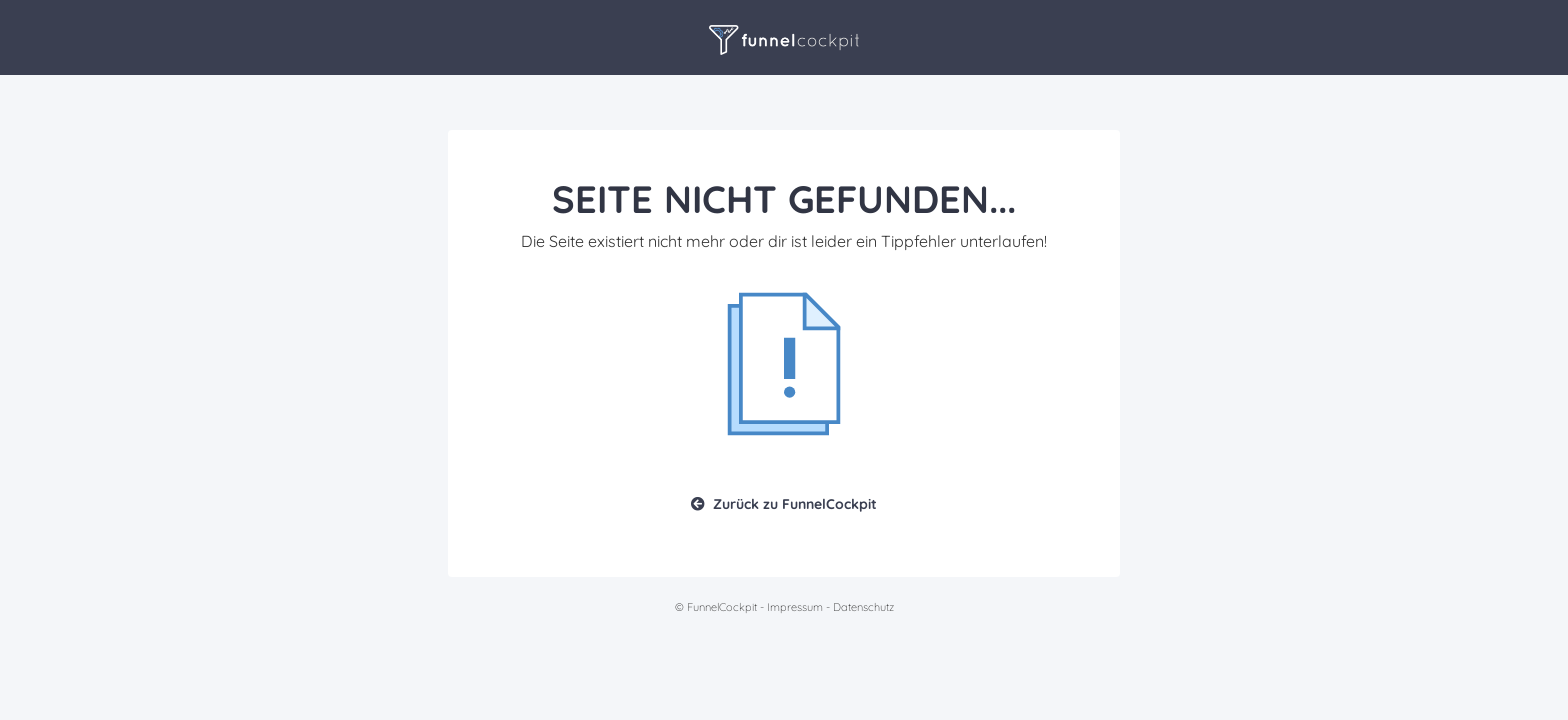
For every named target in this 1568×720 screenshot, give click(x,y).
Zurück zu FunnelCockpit (784, 504)
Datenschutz (863, 607)
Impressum (795, 607)
